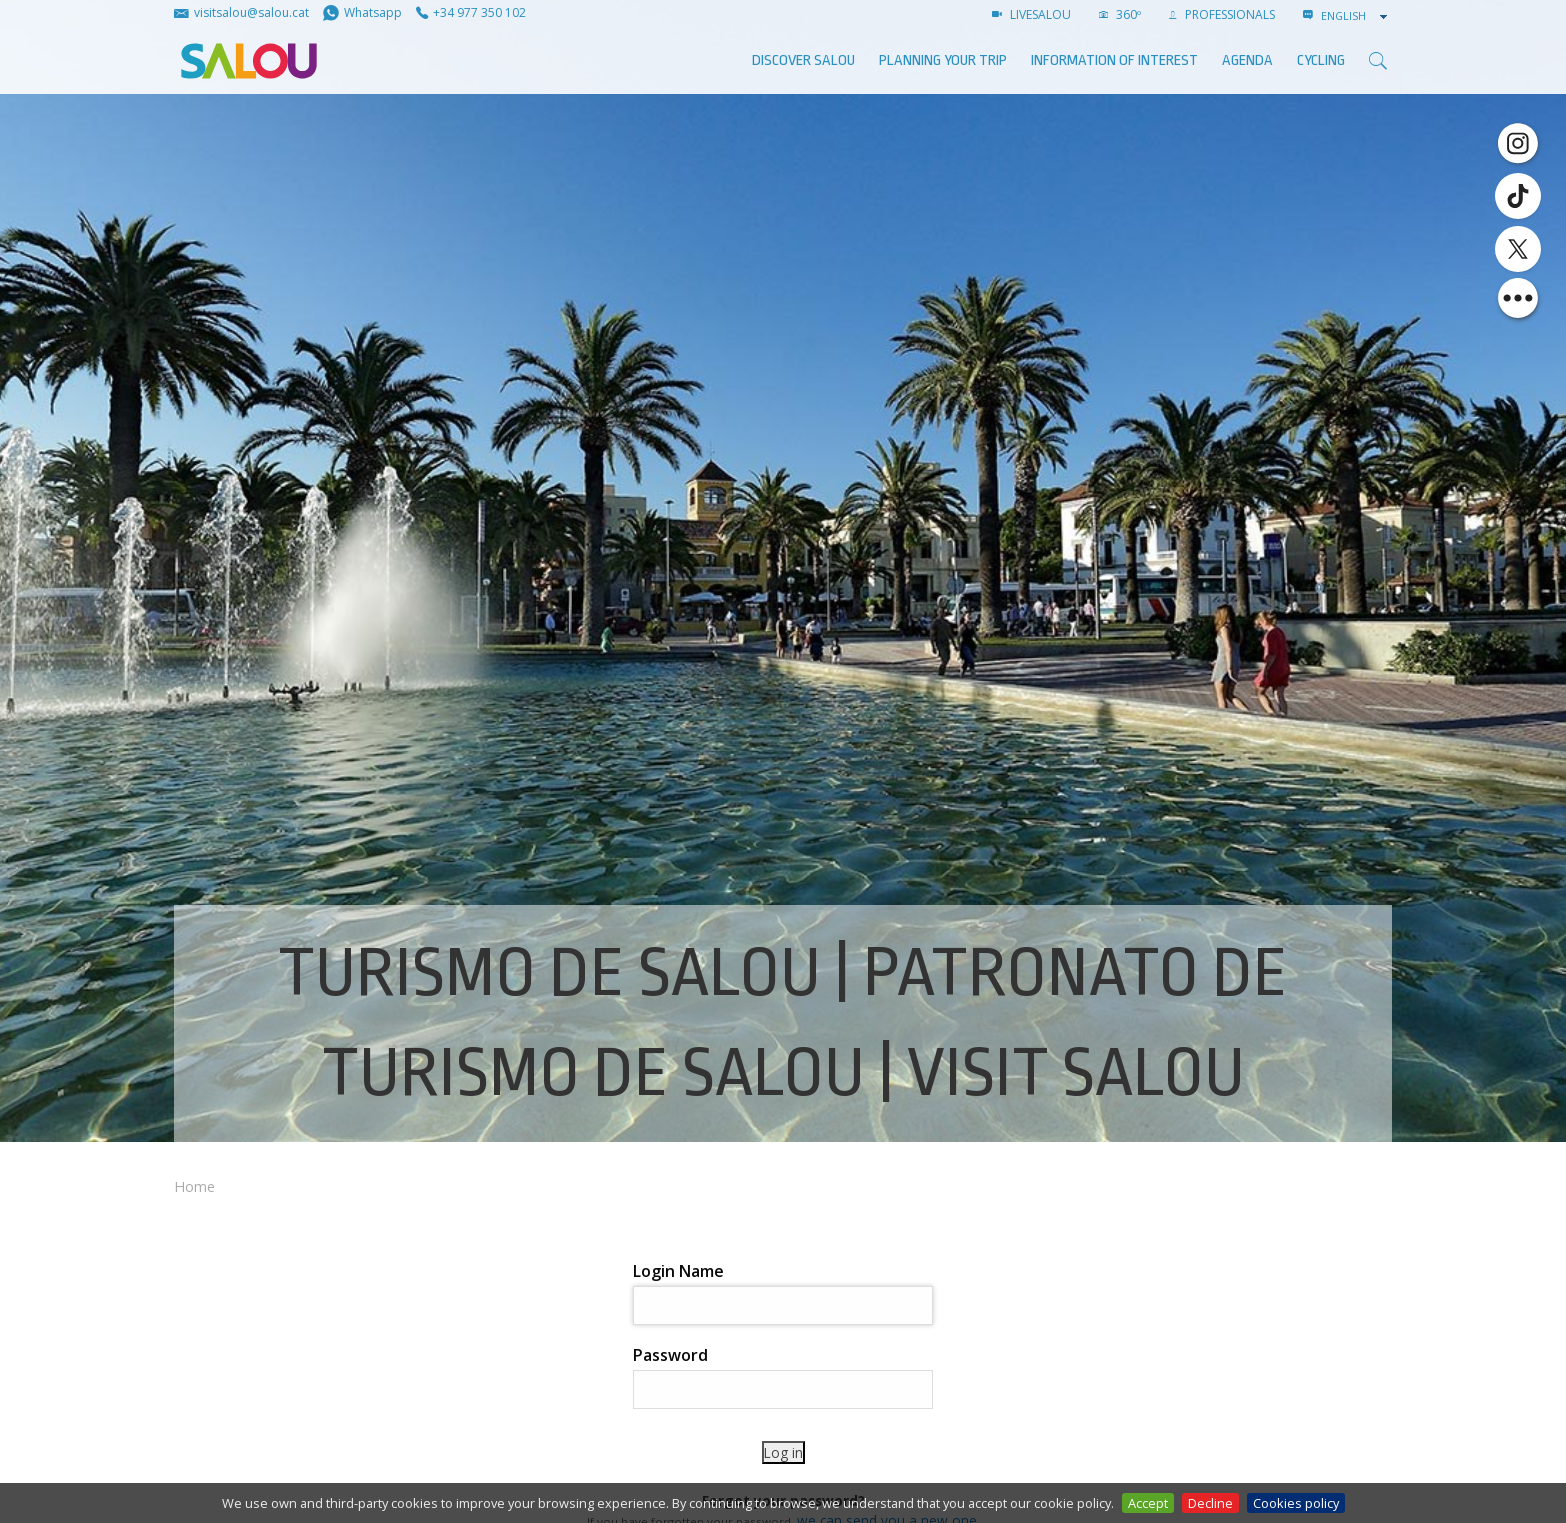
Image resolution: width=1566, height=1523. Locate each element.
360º (1120, 14)
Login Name (678, 1271)
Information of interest (1114, 60)
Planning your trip (943, 60)
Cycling (1321, 60)
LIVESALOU (1031, 14)
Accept (1148, 1503)
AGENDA (1247, 60)
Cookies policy (1296, 1503)
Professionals (1222, 14)
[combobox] (1356, 16)
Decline (1210, 1503)
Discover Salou (803, 60)
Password (670, 1355)
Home (194, 1186)
